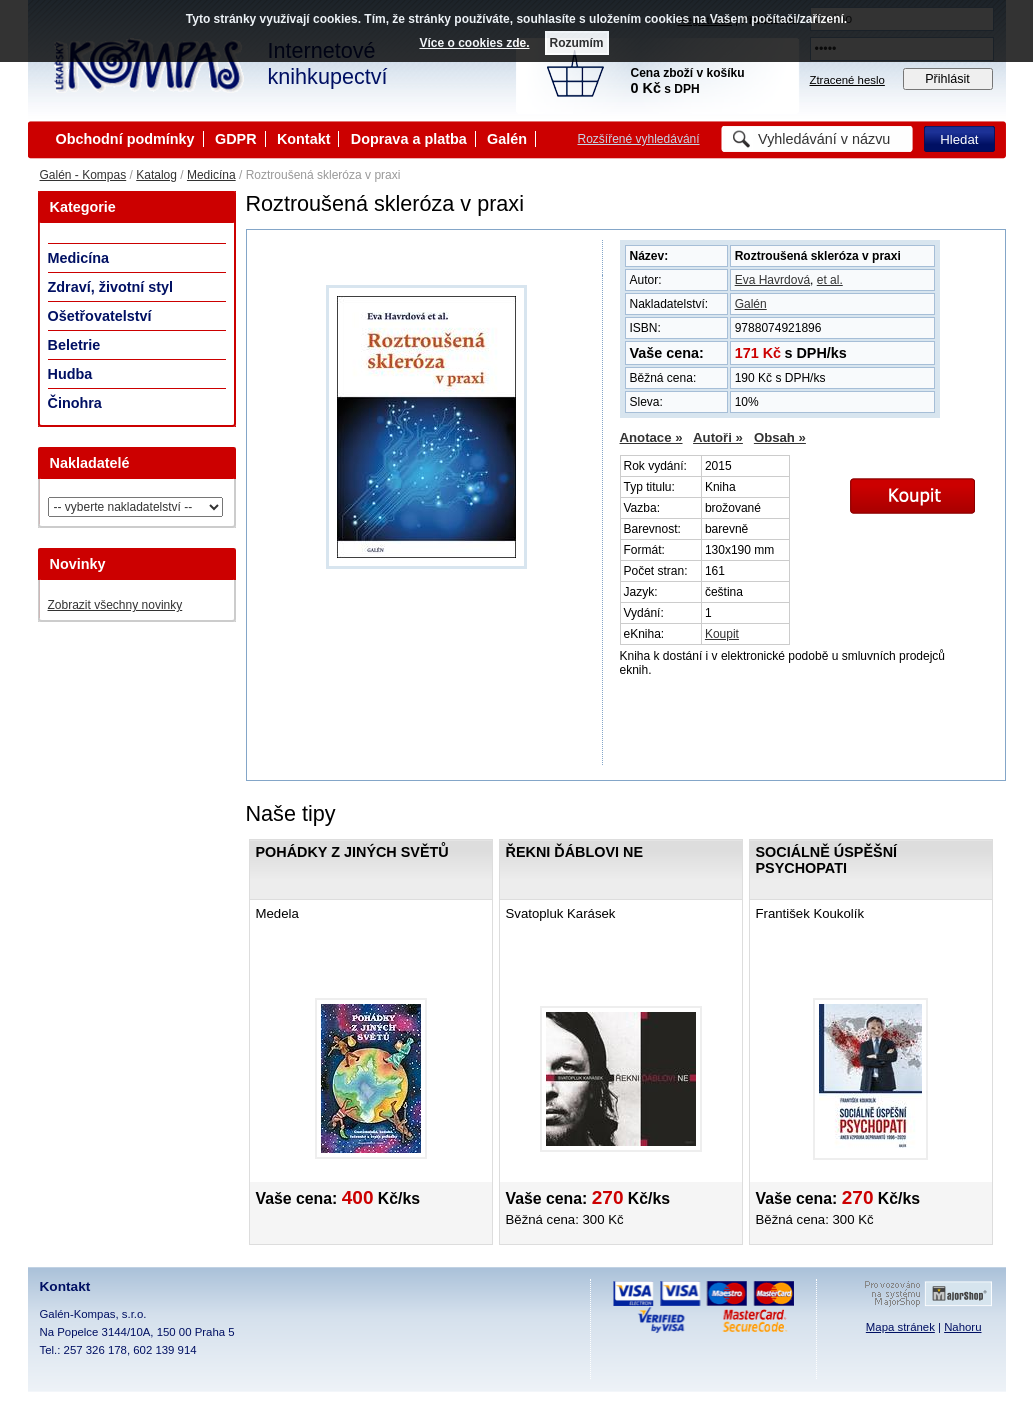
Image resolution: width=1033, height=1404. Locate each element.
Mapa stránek (900, 1327)
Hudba (70, 374)
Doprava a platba (409, 139)
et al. (830, 280)
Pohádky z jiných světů (352, 852)
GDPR (236, 139)
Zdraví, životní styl (111, 287)
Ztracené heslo (847, 80)
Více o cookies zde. (474, 43)
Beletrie (74, 345)
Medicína (211, 175)
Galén (507, 139)
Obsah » (780, 437)
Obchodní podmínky (125, 139)
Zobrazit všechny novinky (115, 605)
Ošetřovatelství (100, 316)
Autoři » (718, 437)
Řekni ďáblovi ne (575, 852)
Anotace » (651, 437)
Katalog (156, 175)
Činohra (75, 403)
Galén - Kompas (83, 175)
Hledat (959, 139)
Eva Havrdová (772, 280)
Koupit (722, 634)
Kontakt (304, 139)
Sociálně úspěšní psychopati (827, 860)
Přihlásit (947, 79)
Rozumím (577, 43)
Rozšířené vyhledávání (639, 139)
